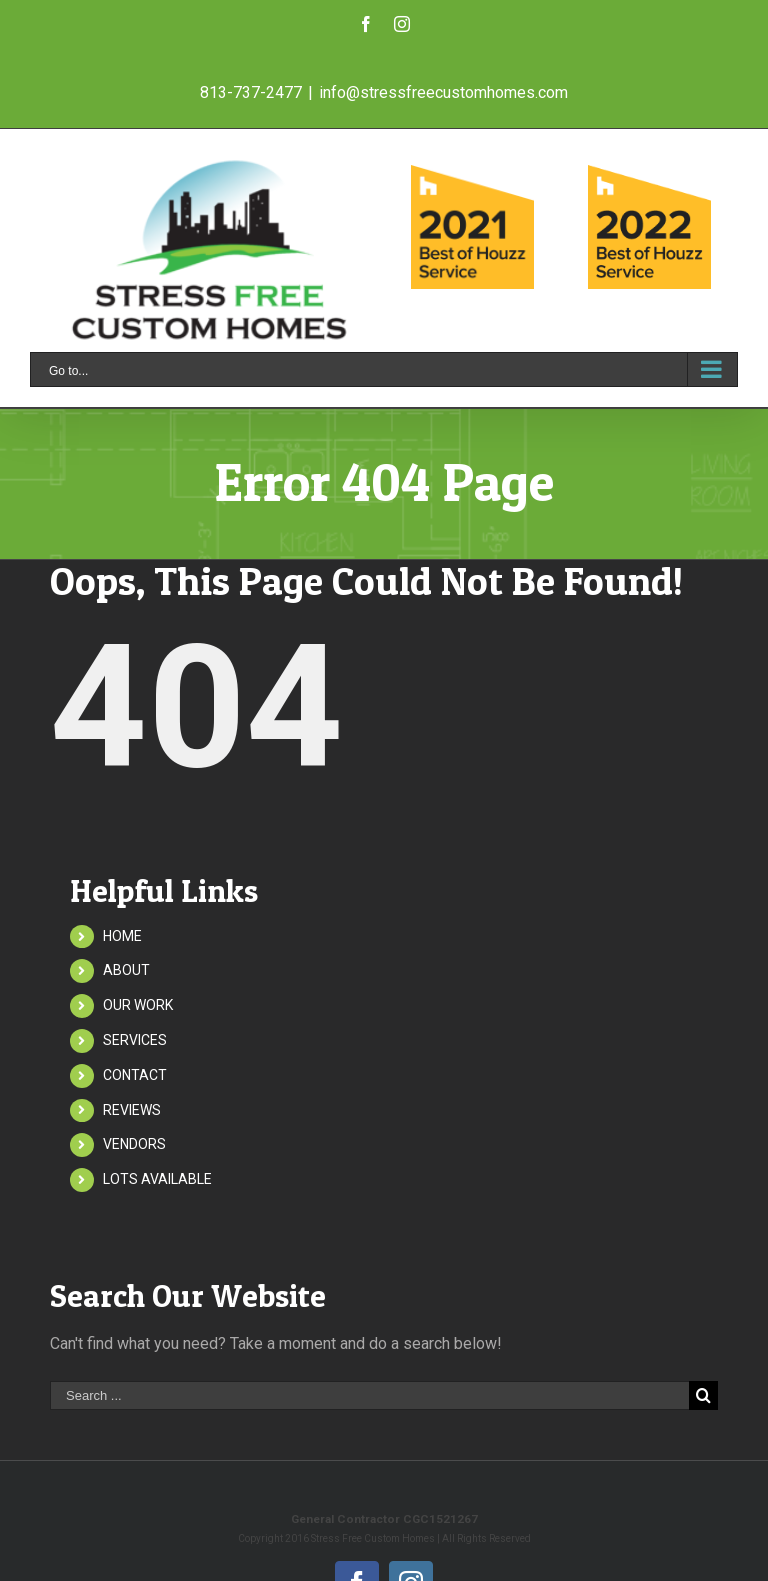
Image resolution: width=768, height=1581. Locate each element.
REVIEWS (132, 1110)
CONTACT (135, 1075)
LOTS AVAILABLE (157, 1179)
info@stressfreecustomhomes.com (443, 92)
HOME (122, 936)
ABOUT (126, 970)
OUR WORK (138, 1005)
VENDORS (134, 1144)
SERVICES (135, 1040)
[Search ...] (369, 1395)
